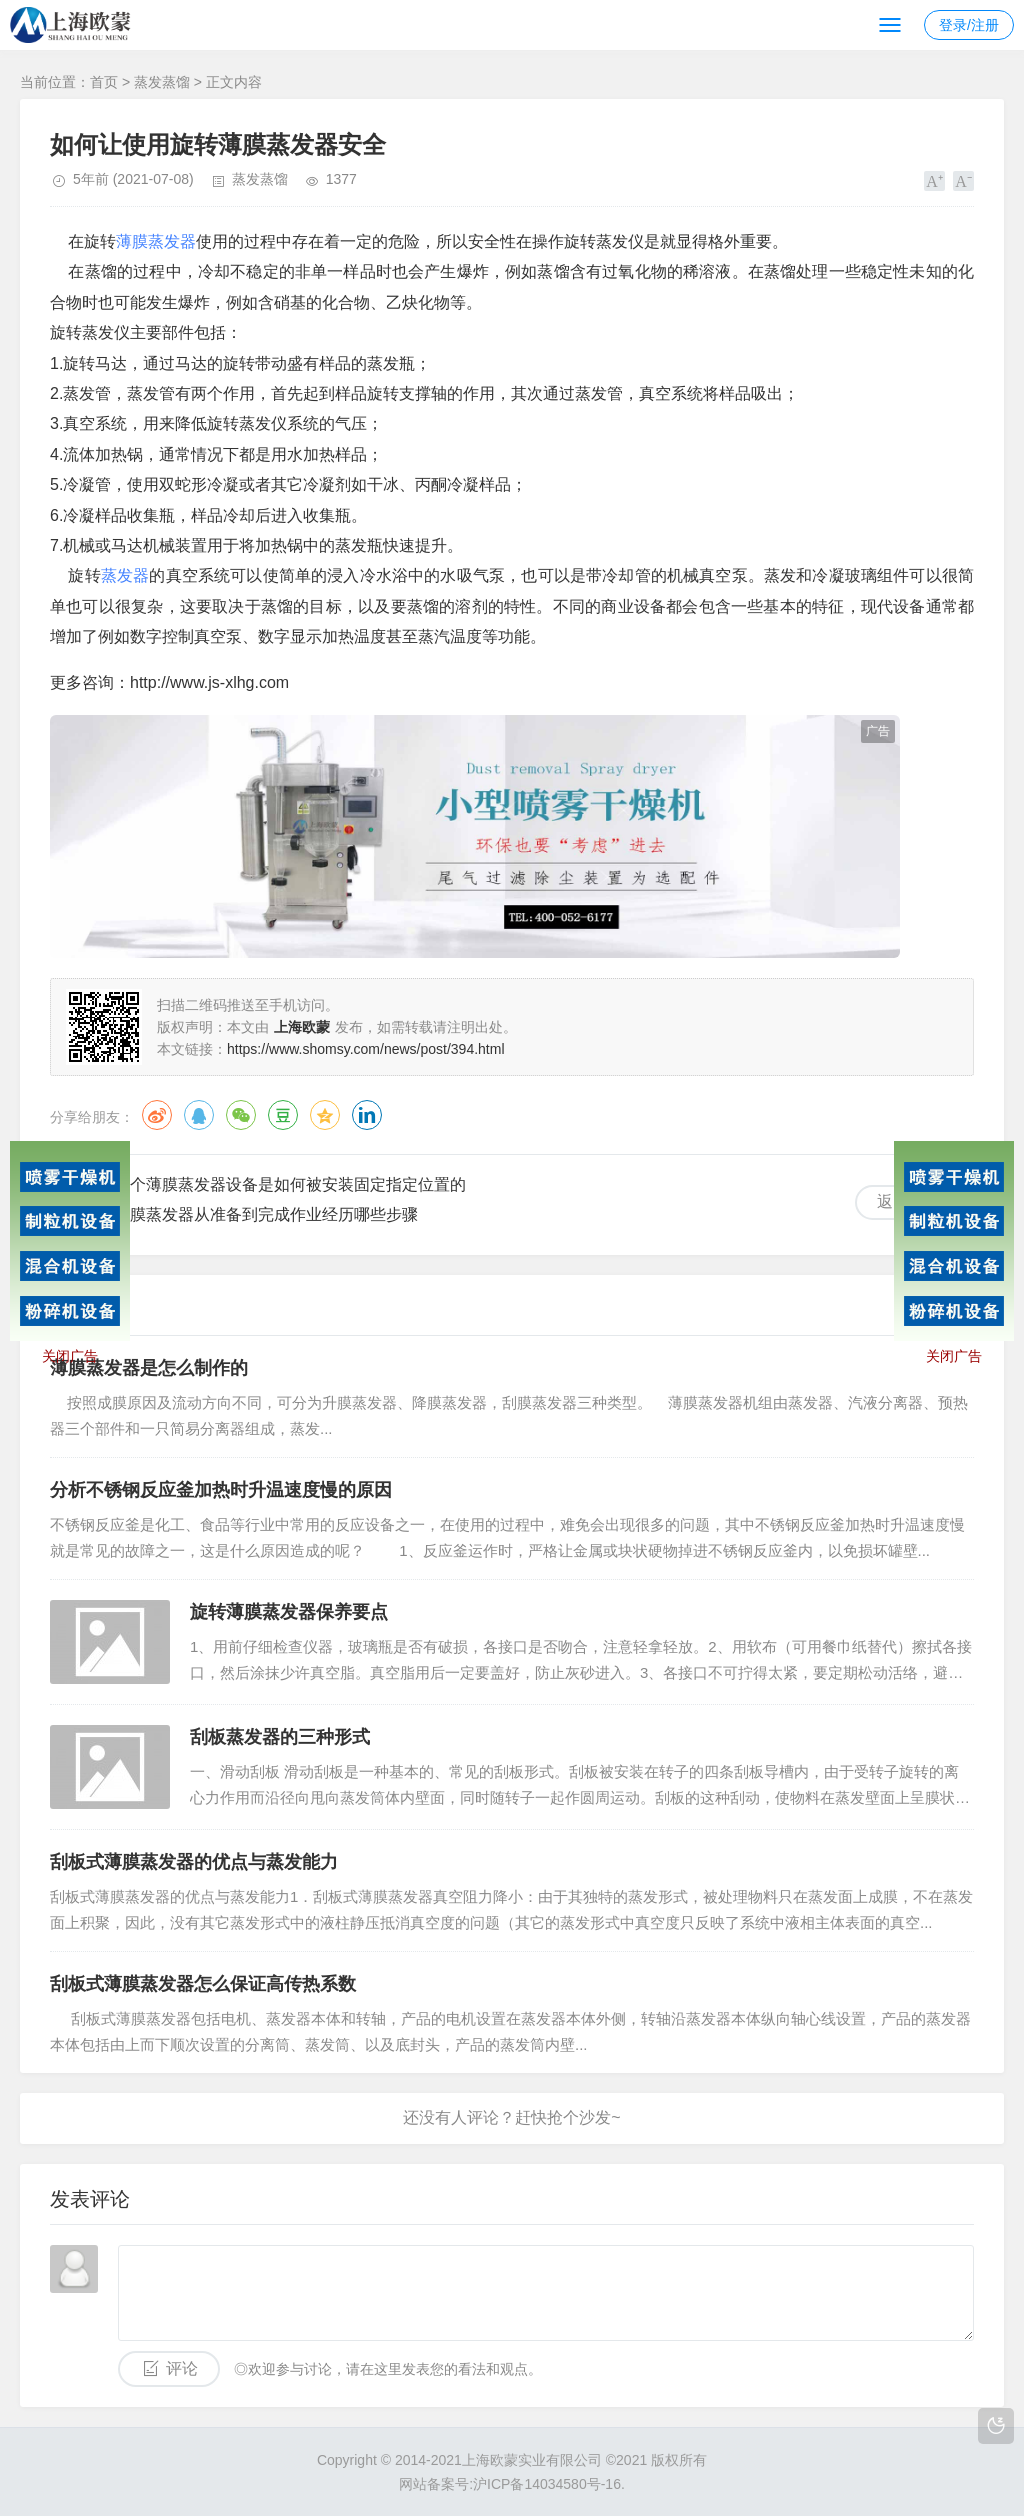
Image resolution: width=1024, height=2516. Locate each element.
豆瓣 (283, 1115)
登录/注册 (969, 25)
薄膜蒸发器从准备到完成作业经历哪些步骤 (266, 1214)
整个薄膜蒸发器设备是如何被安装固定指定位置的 (290, 1184)
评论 (182, 2368)
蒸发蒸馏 (162, 82)
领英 (367, 1115)
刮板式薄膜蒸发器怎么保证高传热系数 (203, 1984)
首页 (104, 82)
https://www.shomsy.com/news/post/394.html (366, 1049)
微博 (157, 1115)
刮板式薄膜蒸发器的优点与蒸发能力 (194, 1862)
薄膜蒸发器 (156, 241)
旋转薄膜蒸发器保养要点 (289, 1612)
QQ (199, 1115)
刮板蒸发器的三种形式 (280, 1737)
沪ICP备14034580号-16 (547, 2484)
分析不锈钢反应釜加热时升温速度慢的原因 (221, 1490)
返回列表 (909, 1201)
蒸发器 (125, 575)
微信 (241, 1115)
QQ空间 (325, 1115)
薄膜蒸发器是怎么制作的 (149, 1368)
